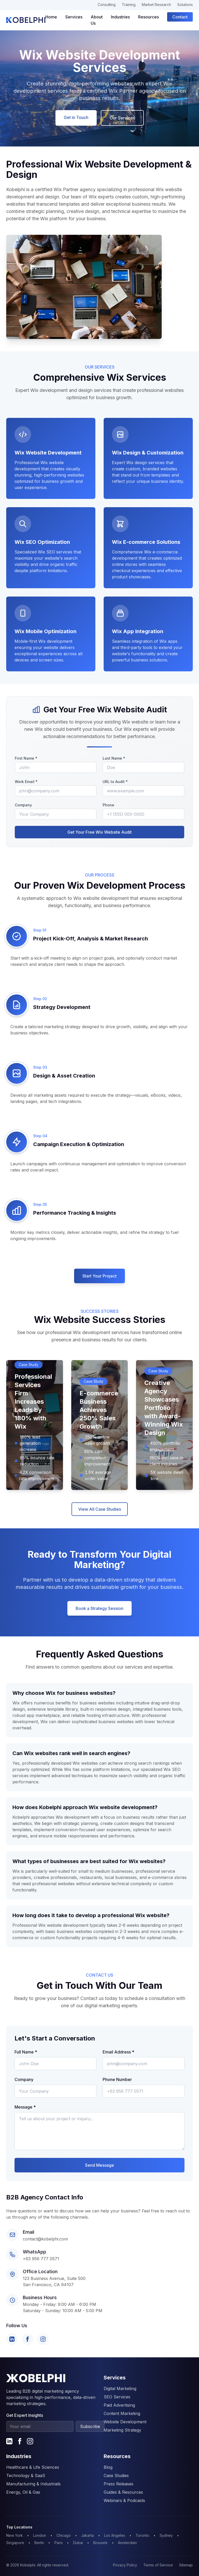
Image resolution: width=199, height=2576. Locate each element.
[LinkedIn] (12, 2339)
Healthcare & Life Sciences (32, 2467)
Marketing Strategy (122, 2430)
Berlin (39, 2542)
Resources (148, 16)
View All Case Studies (99, 1509)
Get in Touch (76, 117)
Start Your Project (99, 1276)
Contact (180, 16)
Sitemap (186, 2565)
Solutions (185, 4)
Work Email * (26, 781)
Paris (58, 2542)
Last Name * (114, 758)
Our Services (122, 118)
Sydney (166, 2535)
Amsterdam (127, 2542)
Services (73, 16)
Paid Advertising (119, 2405)
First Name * (26, 758)
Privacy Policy (125, 2565)
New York (14, 2535)
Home (51, 16)
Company (23, 805)
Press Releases (118, 2483)
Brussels (100, 2542)
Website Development (125, 2421)
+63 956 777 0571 (41, 2258)
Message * (25, 2107)
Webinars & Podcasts (124, 2500)
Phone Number (117, 2079)
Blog (108, 2467)
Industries (120, 16)
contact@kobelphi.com (45, 2239)
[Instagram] (43, 2339)
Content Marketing (122, 2413)
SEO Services (117, 2396)
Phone (108, 805)
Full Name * (26, 2052)
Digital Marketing (120, 2388)
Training (129, 4)
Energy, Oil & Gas (23, 2492)
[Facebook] (27, 2339)
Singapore (15, 2542)
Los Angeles (114, 2535)
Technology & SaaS (25, 2475)
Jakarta (87, 2535)
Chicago (63, 2535)
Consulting (107, 4)
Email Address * (118, 2052)
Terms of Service (158, 2565)
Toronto (142, 2535)
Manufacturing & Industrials (33, 2483)
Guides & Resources (123, 2492)
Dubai (78, 2542)
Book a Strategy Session (99, 1608)
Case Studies (116, 2475)
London (39, 2535)
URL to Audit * (115, 781)
